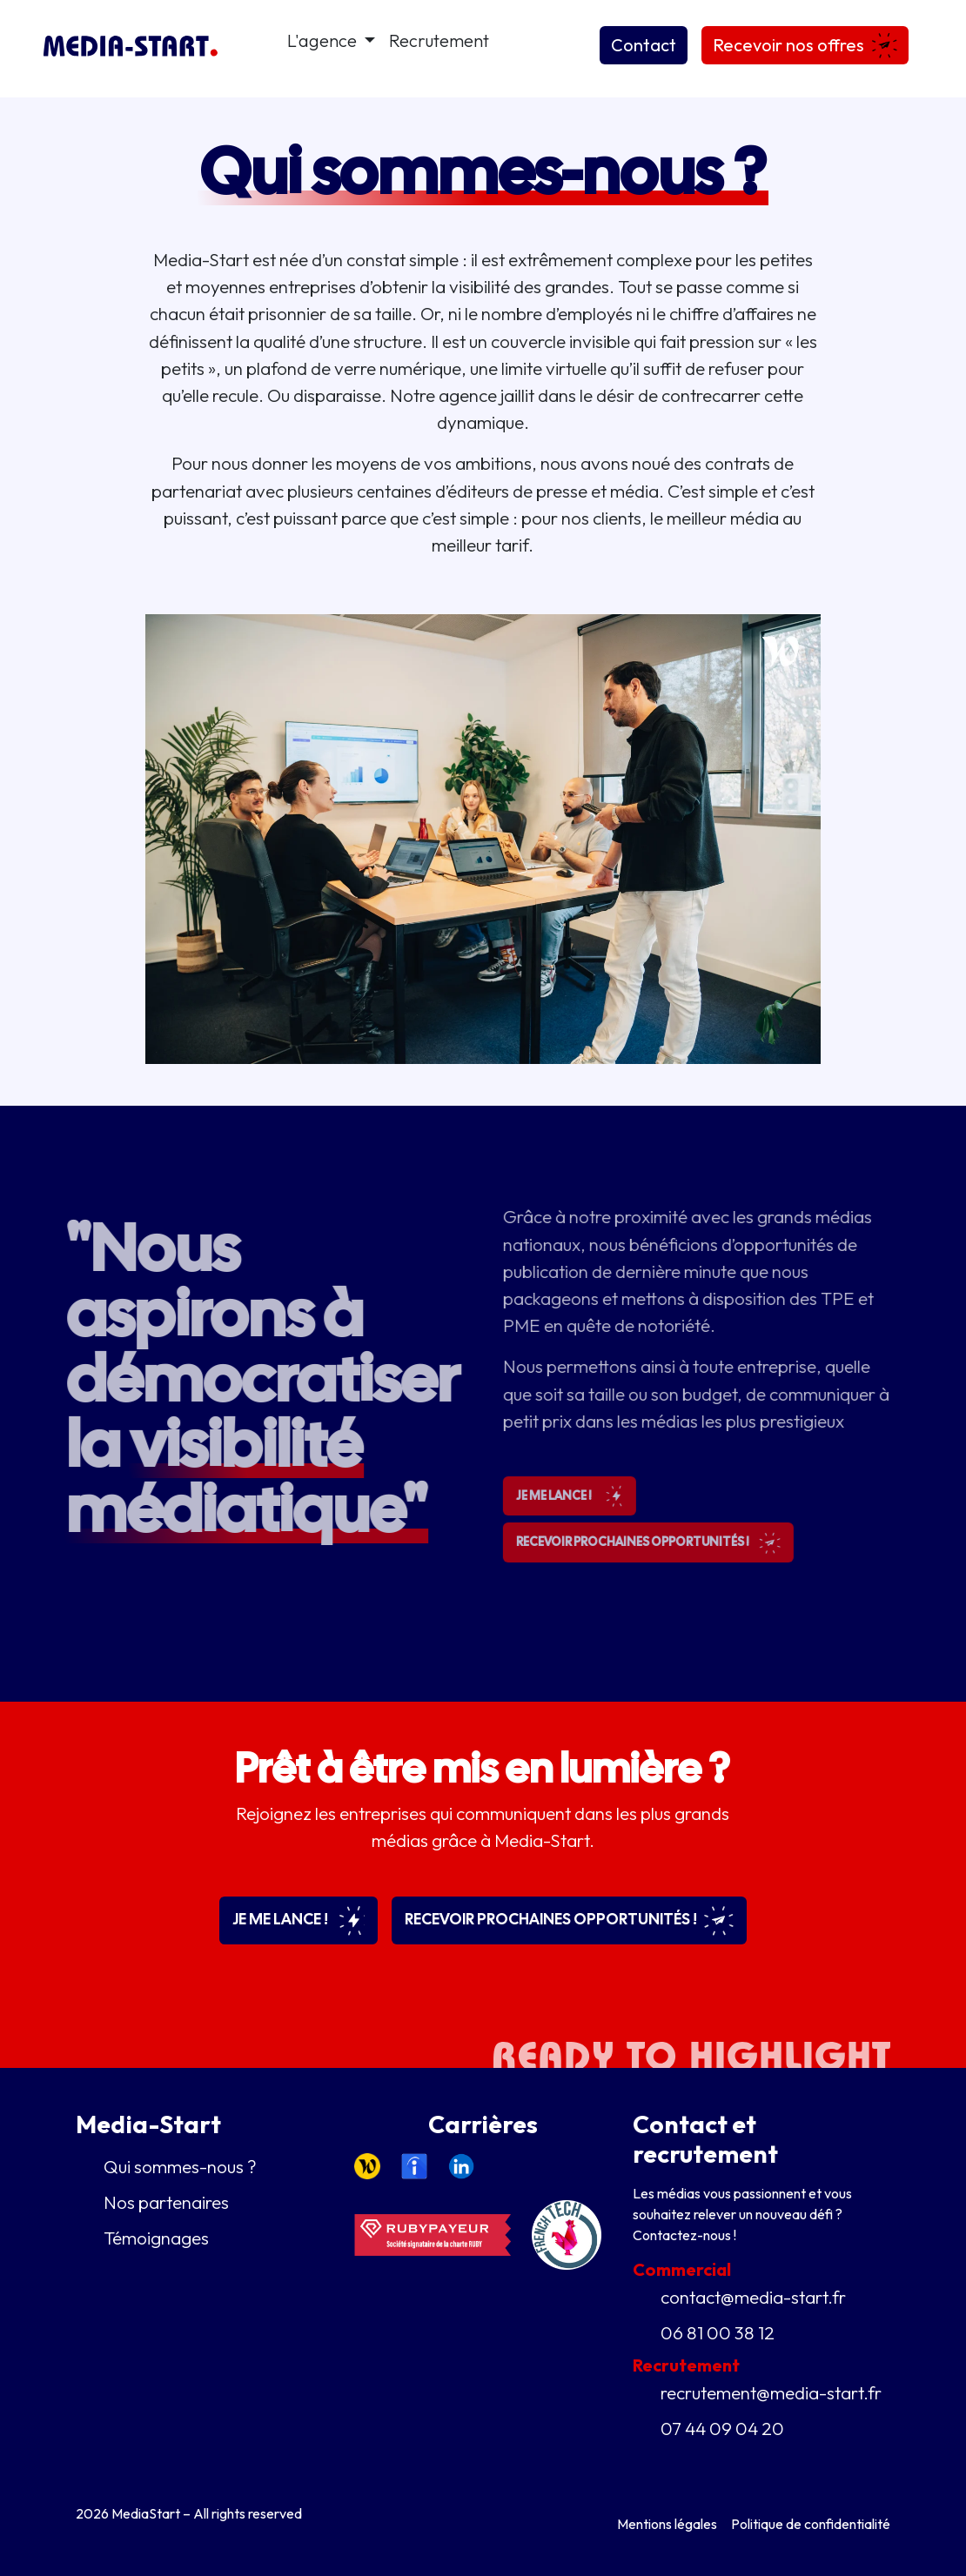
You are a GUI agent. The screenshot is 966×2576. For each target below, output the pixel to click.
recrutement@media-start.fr (771, 2392)
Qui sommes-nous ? (180, 2166)
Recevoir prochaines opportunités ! (569, 1920)
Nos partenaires (166, 2202)
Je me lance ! (298, 1920)
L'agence (323, 40)
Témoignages (156, 2237)
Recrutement (439, 40)
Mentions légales (667, 2524)
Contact (643, 45)
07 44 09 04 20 (722, 2428)
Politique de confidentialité (810, 2524)
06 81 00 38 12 (718, 2332)
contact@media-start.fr (753, 2296)
